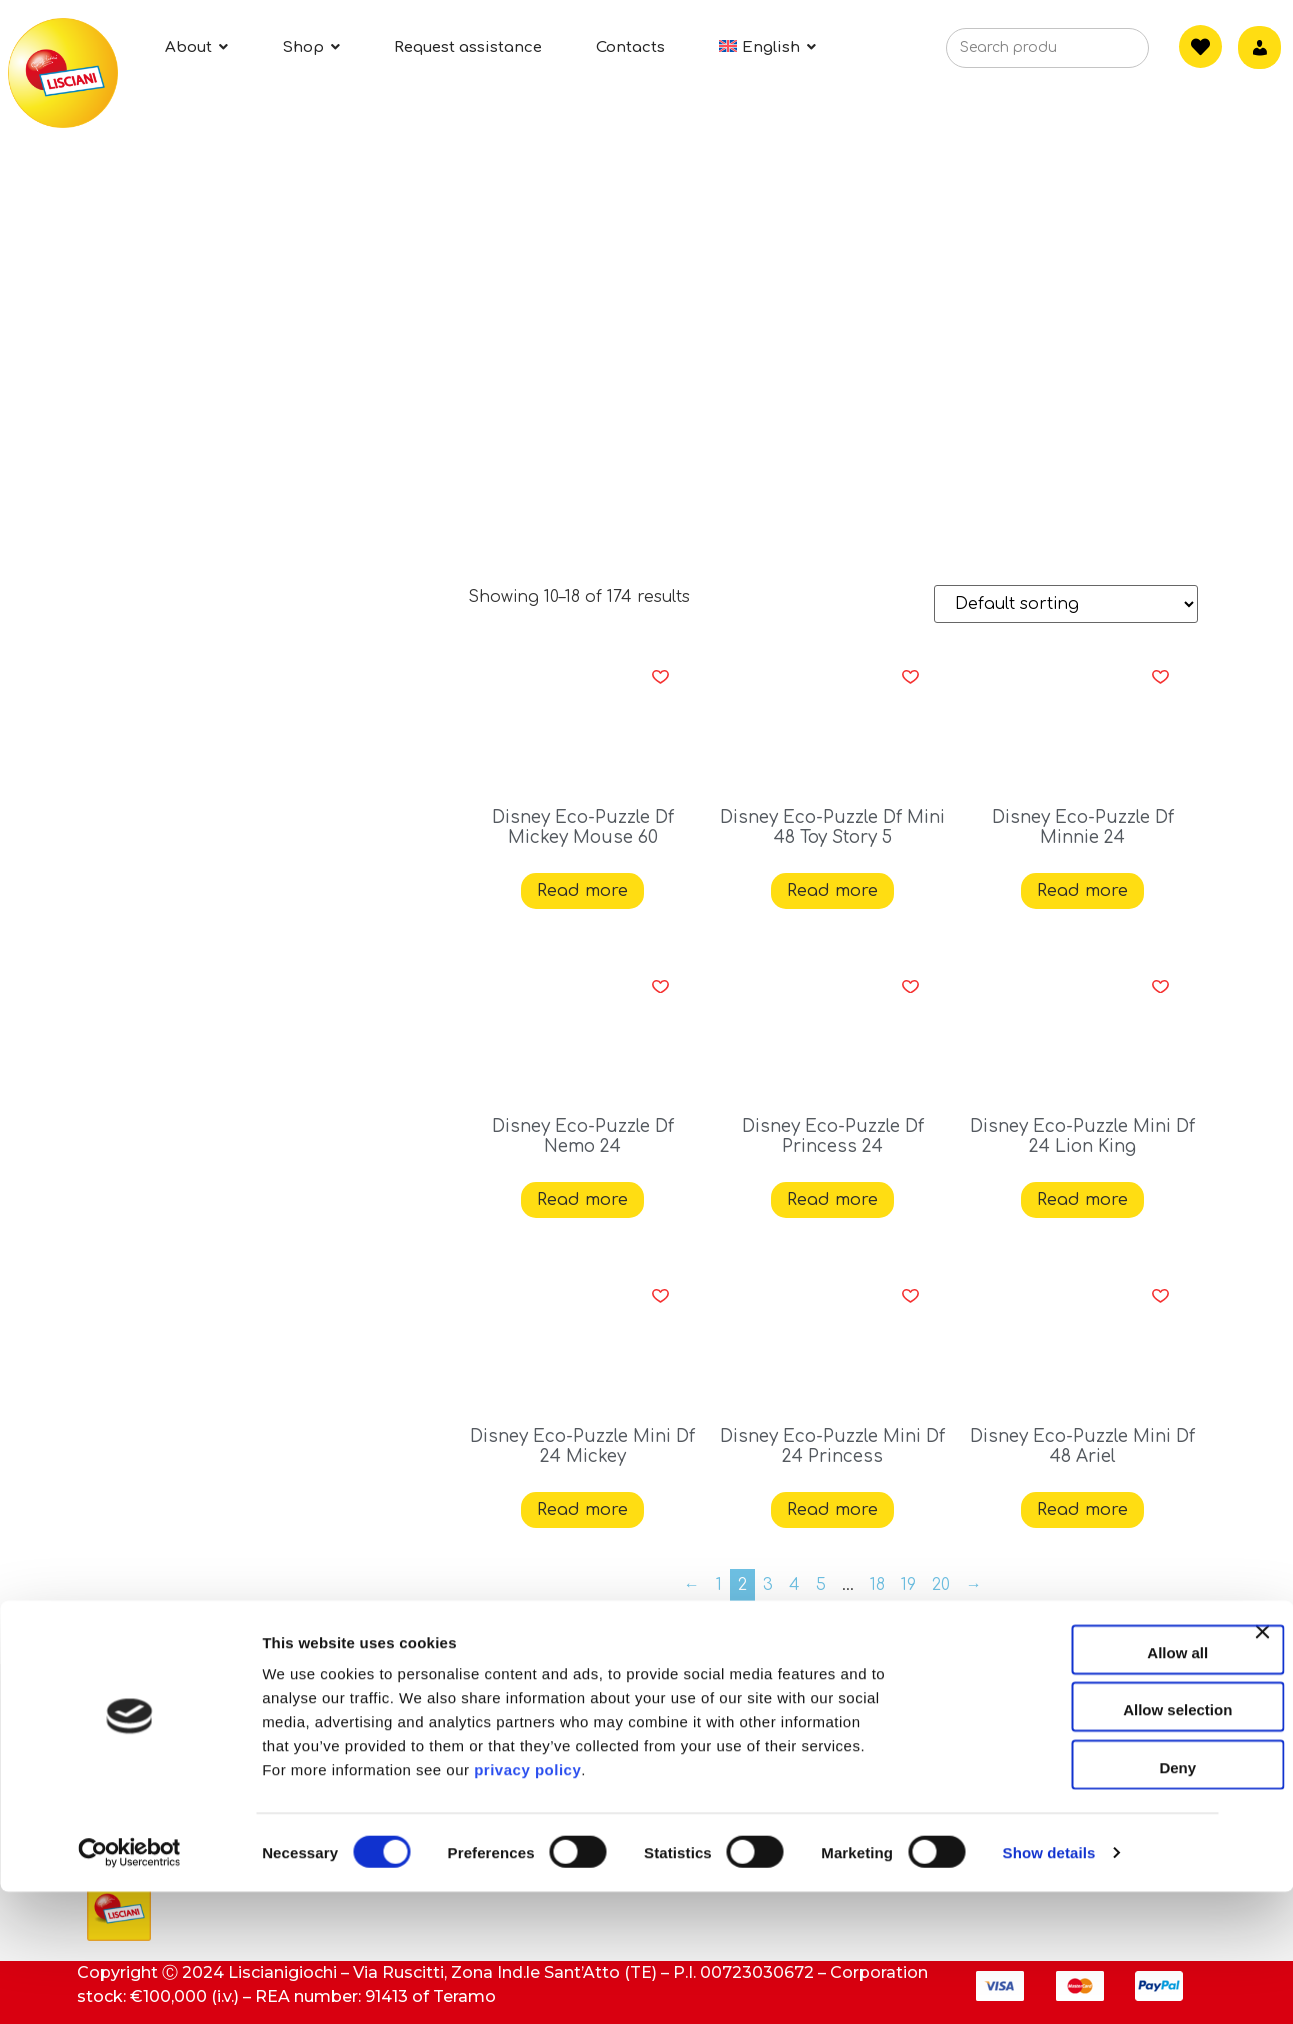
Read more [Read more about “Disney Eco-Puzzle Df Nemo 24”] (582, 1200)
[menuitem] (767, 47)
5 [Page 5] (821, 1585)
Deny (1075, 1899)
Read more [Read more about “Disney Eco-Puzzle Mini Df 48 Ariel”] (1082, 1510)
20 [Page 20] (941, 1585)
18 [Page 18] (877, 1585)
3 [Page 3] (768, 1585)
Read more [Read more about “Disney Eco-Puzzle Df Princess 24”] (832, 1200)
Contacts (504, 1698)
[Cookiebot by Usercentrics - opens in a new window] (129, 1985)
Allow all (1075, 1784)
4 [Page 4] (794, 1585)
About (113, 1698)
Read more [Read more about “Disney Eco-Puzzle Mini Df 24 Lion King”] (1082, 1200)
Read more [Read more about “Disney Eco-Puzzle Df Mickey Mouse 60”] (582, 891)
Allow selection (1074, 1842)
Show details (1049, 1984)
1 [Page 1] (719, 1585)
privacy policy (527, 1901)
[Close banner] (1262, 1782)
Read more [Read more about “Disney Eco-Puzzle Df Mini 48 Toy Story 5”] (832, 891)
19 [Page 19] (908, 1585)
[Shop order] (1066, 604)
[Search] (1103, 54)
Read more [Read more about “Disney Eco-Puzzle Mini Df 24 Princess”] (832, 1510)
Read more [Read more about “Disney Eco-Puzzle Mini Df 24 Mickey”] (582, 1510)
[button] (660, 677)
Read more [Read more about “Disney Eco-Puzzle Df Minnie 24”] (1082, 891)
